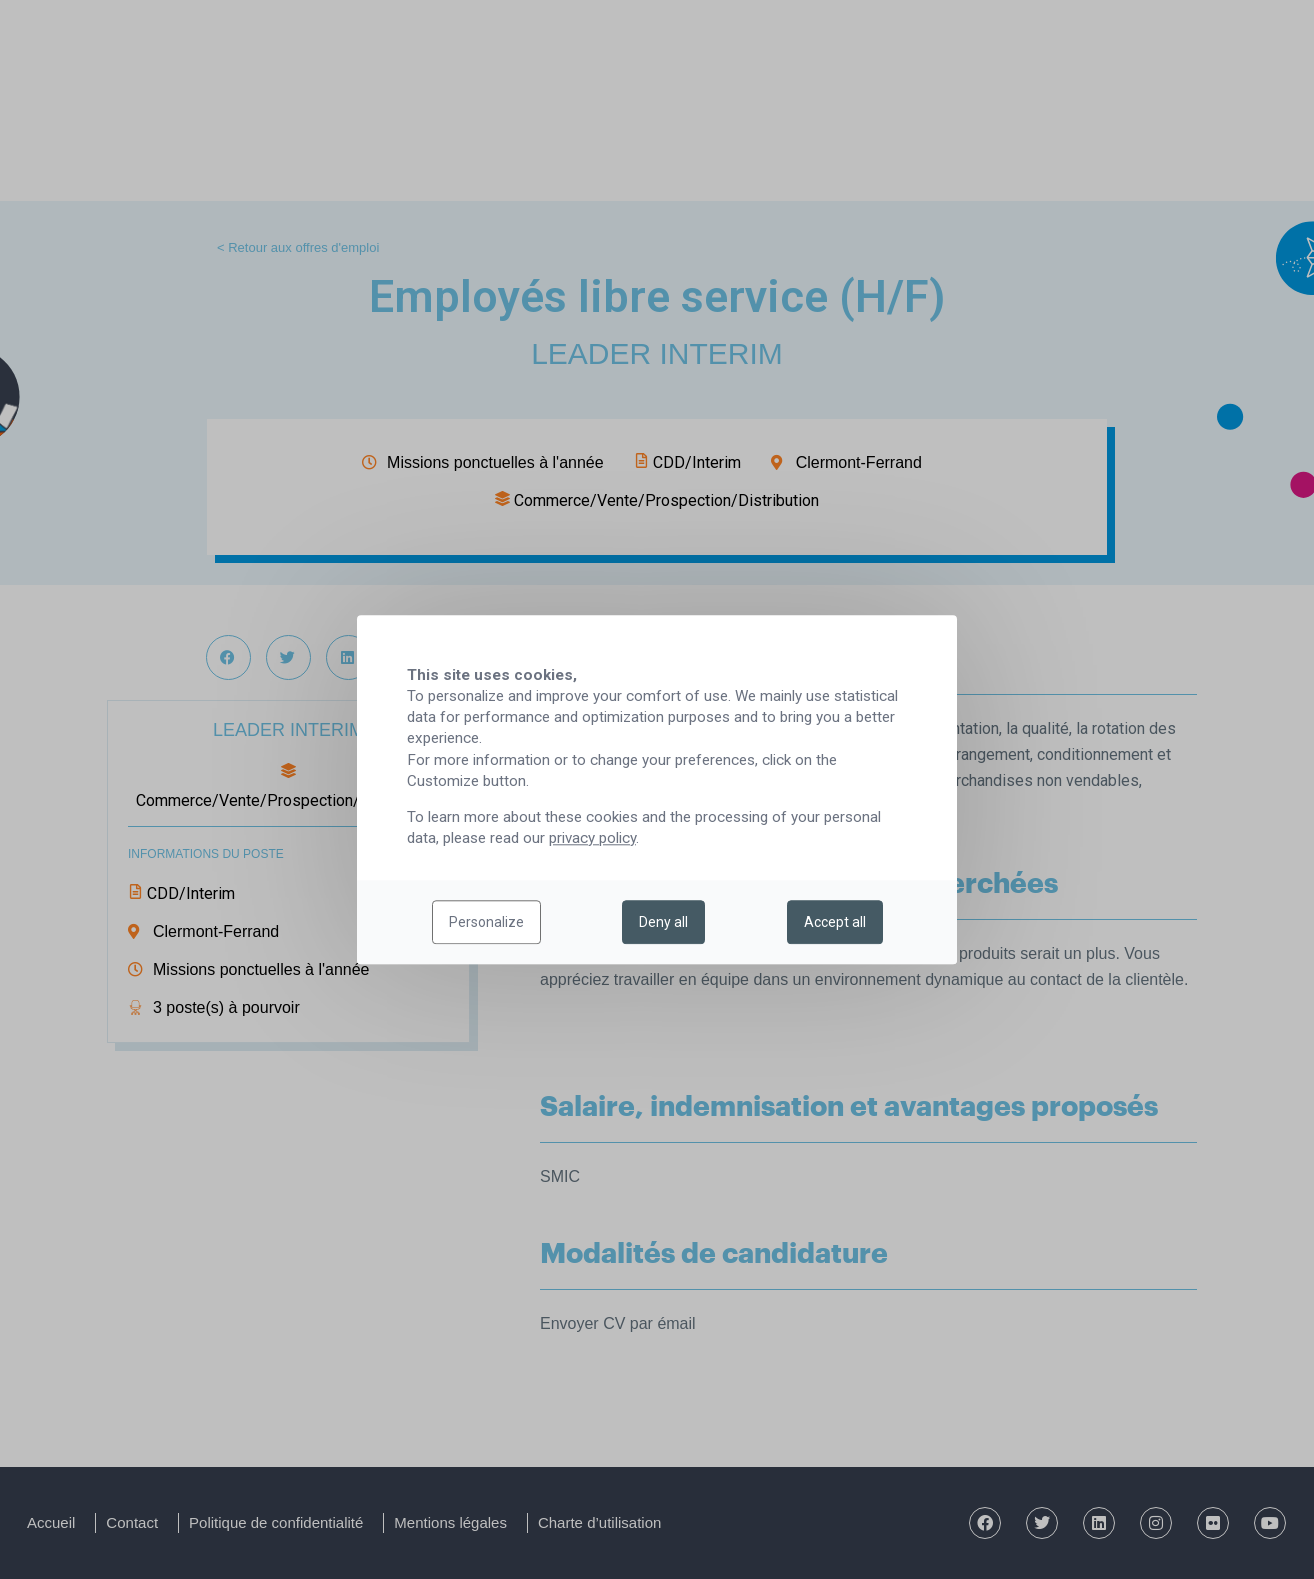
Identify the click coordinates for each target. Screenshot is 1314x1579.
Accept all (835, 922)
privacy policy (592, 838)
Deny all (663, 922)
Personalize (486, 922)
